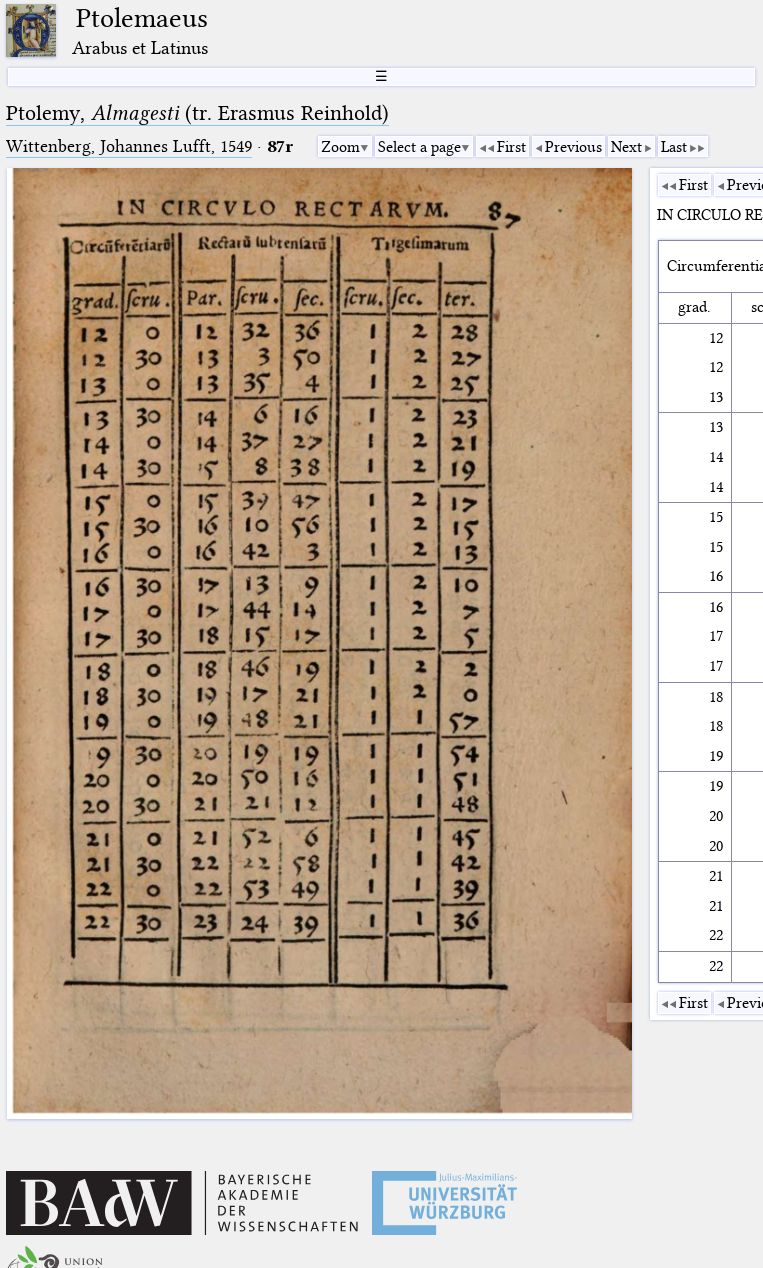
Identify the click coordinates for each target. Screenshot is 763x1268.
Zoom (340, 147)
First (511, 147)
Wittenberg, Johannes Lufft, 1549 (129, 146)
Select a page (419, 147)
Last (674, 147)
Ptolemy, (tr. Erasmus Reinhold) (197, 113)
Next (626, 147)
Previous (573, 147)
